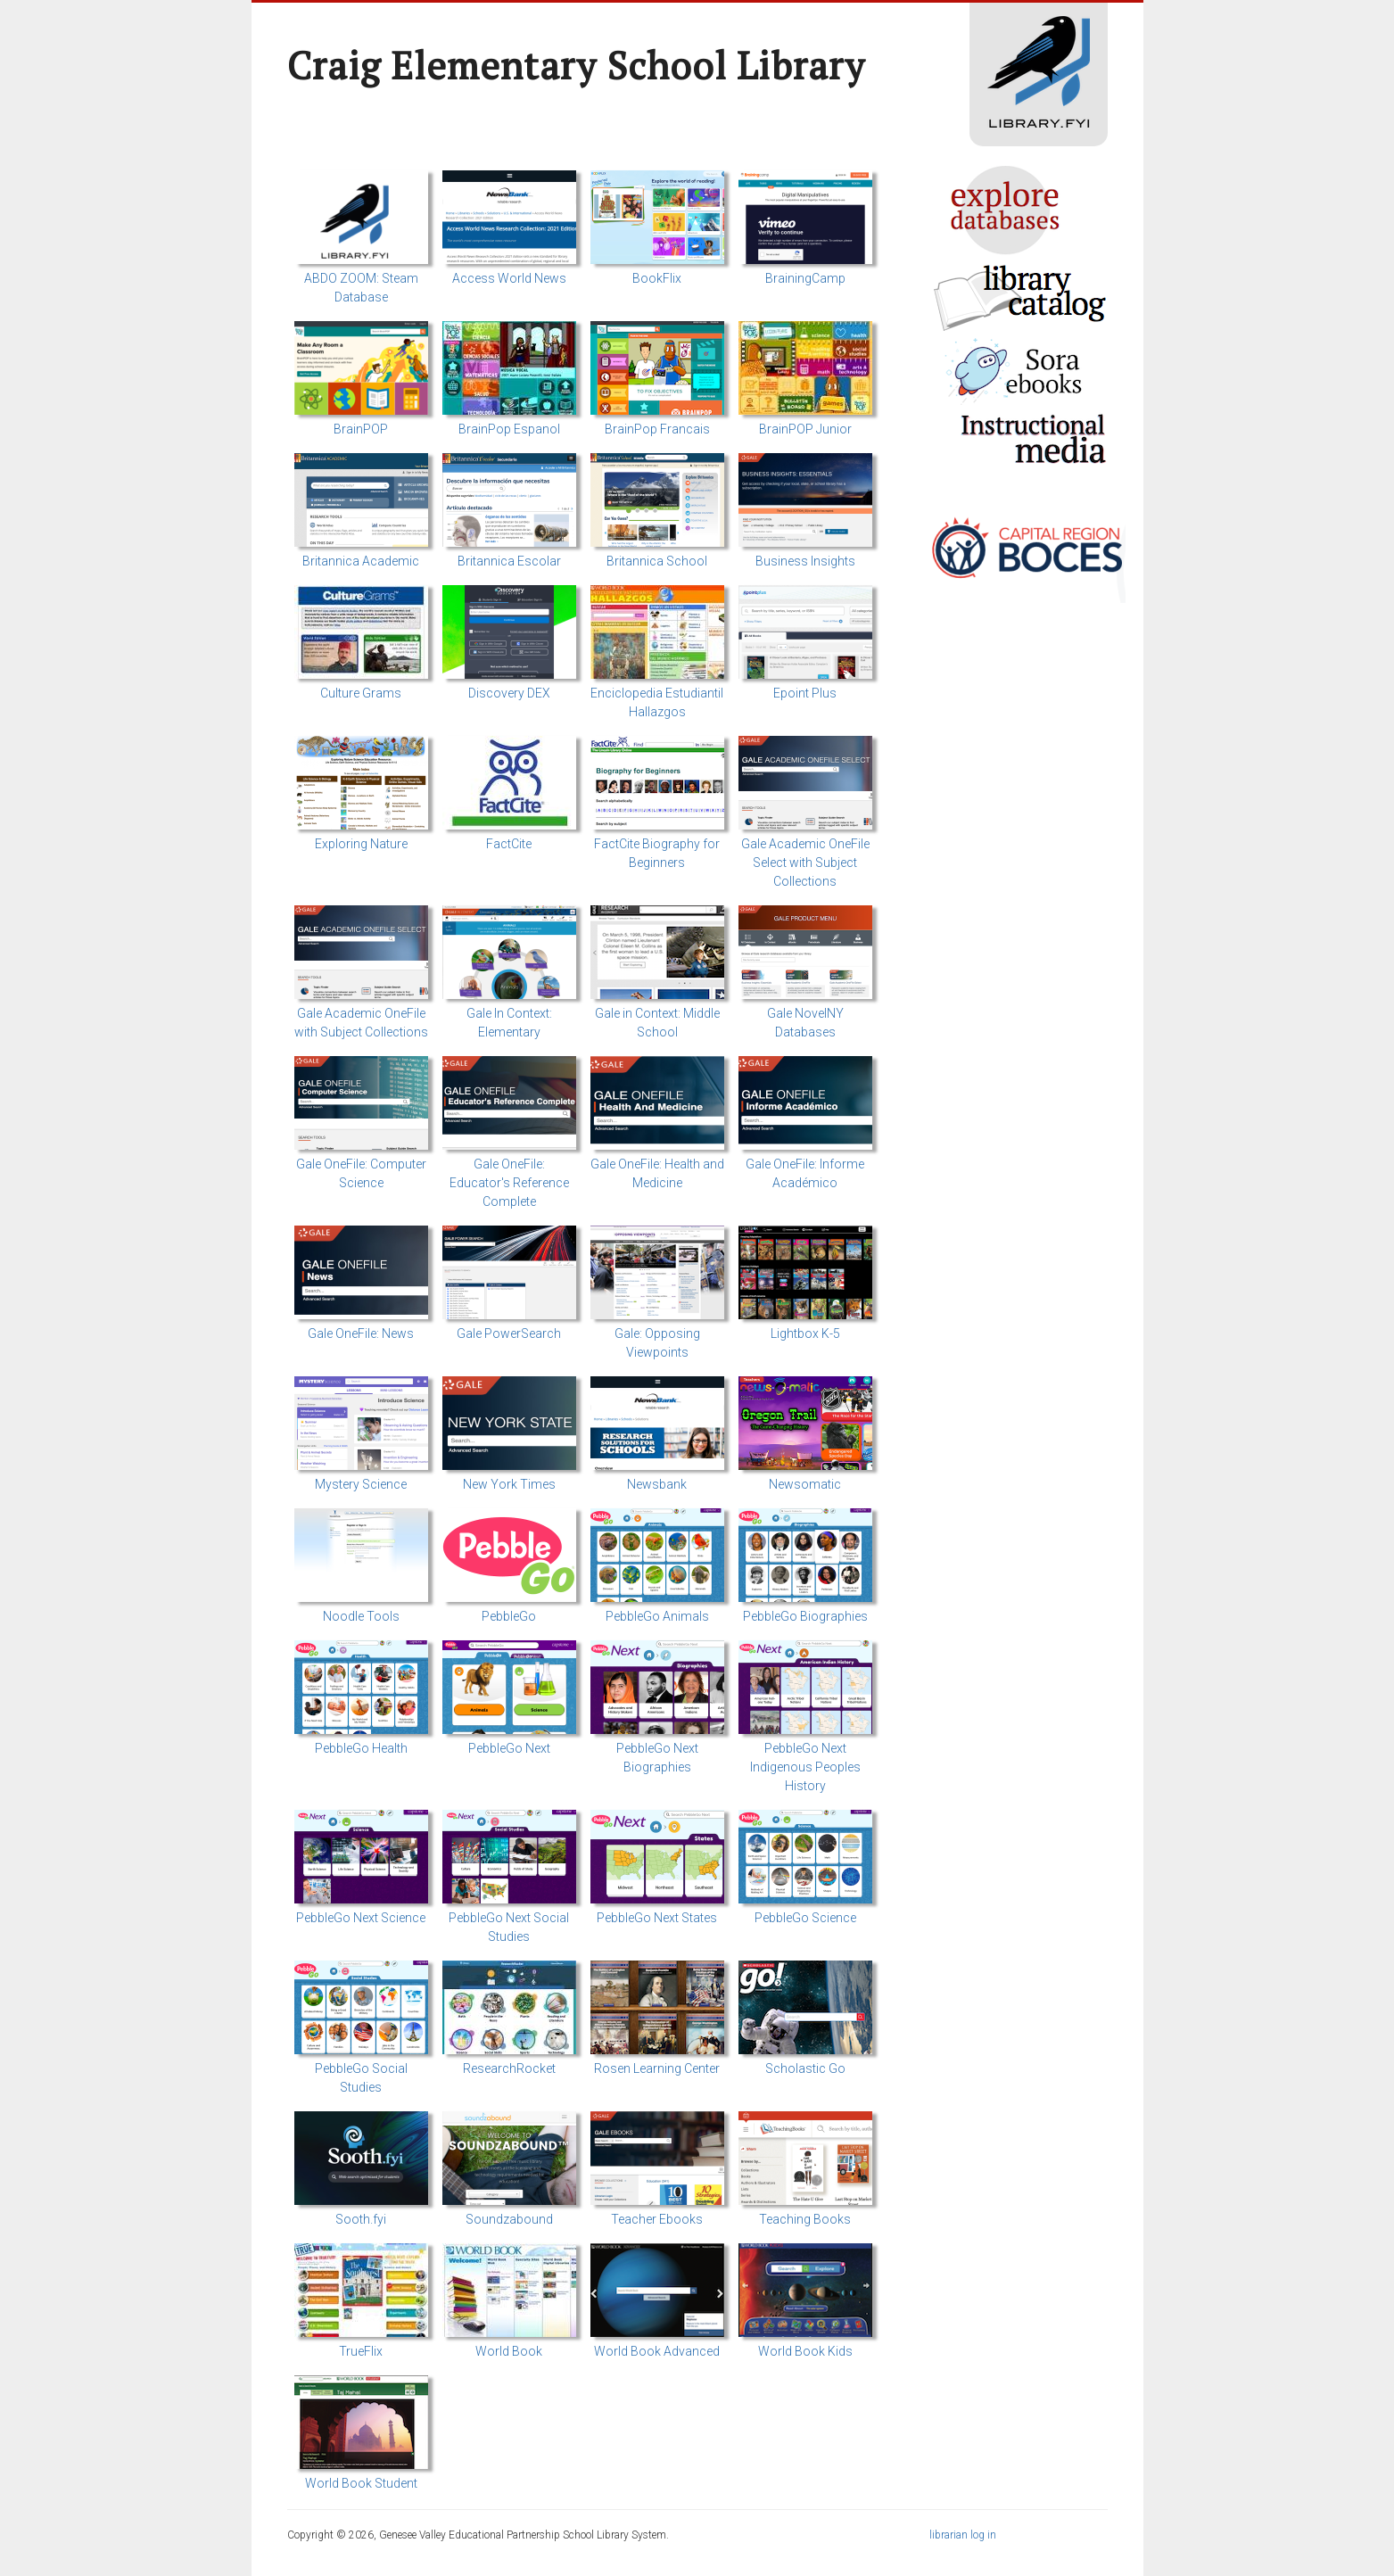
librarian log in (962, 2535)
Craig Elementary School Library (576, 65)
